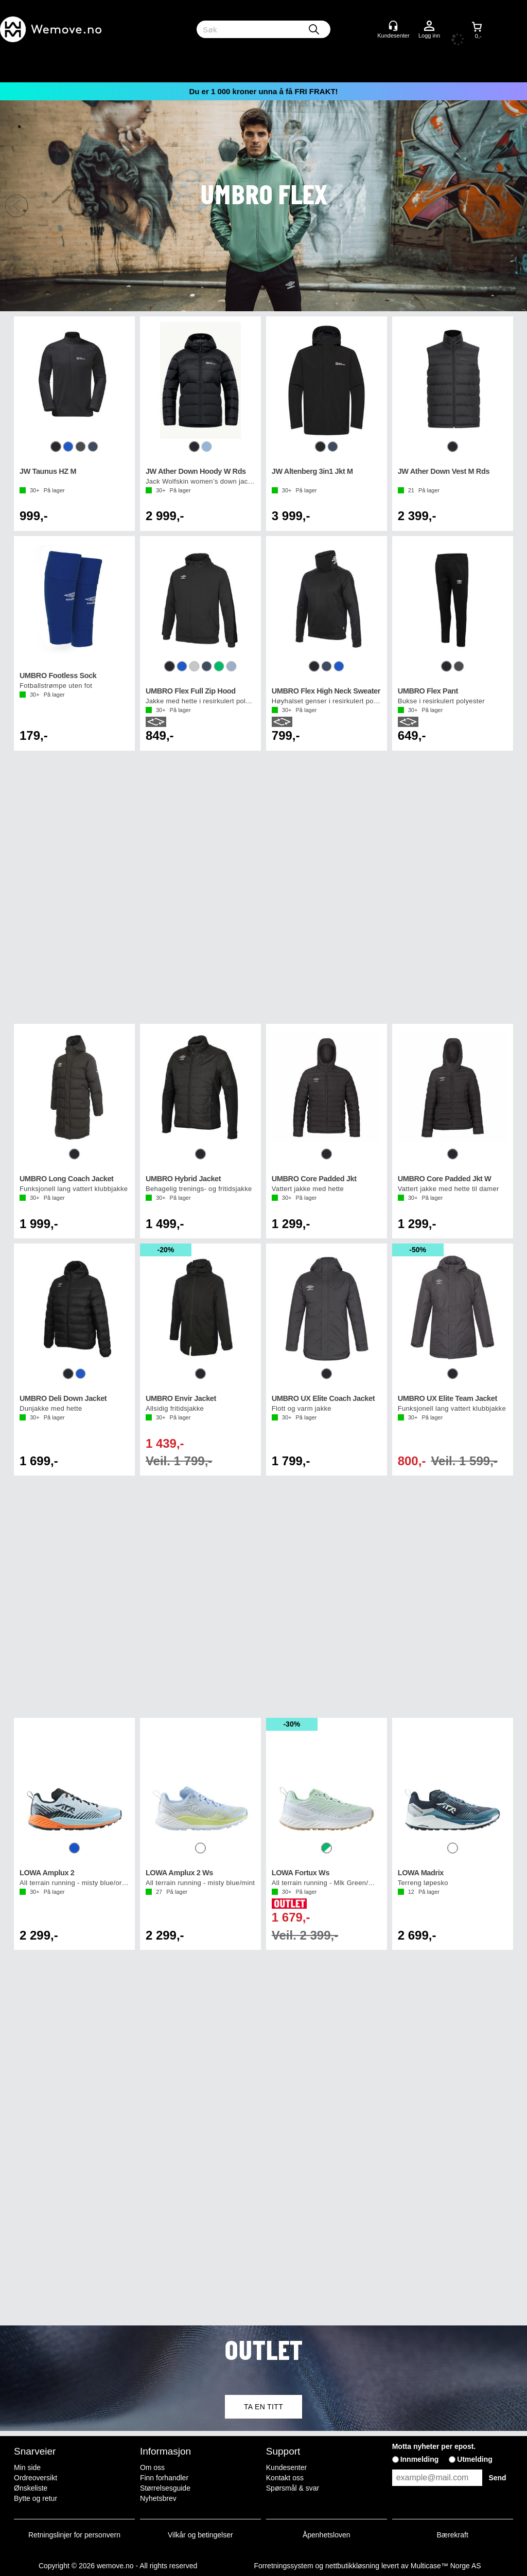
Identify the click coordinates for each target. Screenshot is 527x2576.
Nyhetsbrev (158, 2498)
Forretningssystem (283, 2566)
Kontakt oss (285, 2478)
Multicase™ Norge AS (446, 2566)
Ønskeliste (30, 2488)
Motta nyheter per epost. (434, 2446)
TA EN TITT (263, 2407)
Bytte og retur (35, 2498)
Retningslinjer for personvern (74, 2535)
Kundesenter (286, 2467)
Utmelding (474, 2459)
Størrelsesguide (165, 2488)
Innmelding (419, 2459)
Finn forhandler (164, 2478)
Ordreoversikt (35, 2478)
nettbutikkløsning (352, 2566)
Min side (27, 2467)
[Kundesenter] (393, 26)
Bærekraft (452, 2535)
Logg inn (429, 26)
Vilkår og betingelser (200, 2535)
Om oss (152, 2467)
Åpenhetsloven (326, 2535)
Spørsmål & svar (292, 2488)
